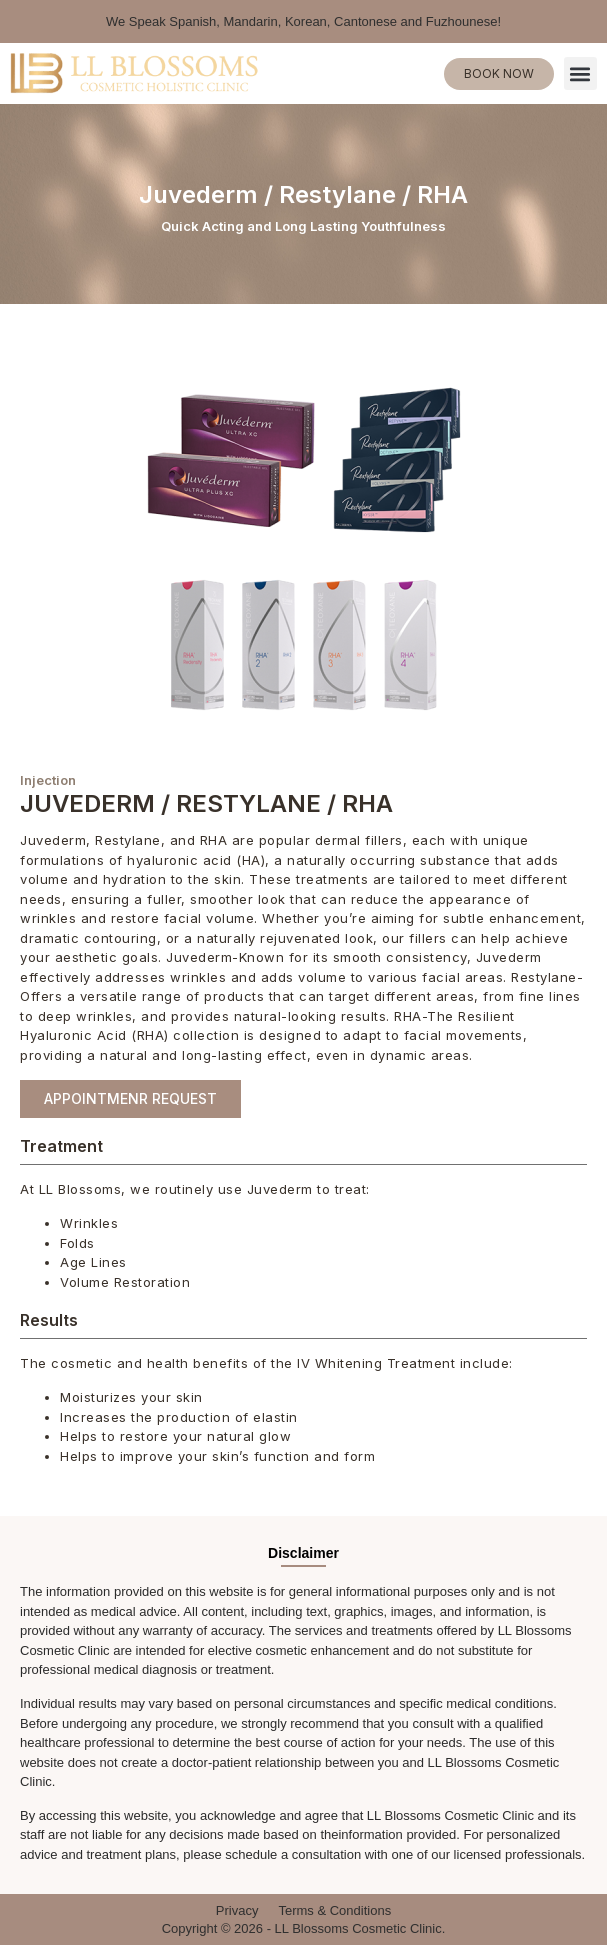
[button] (580, 73)
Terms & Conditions (334, 1910)
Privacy (237, 1910)
